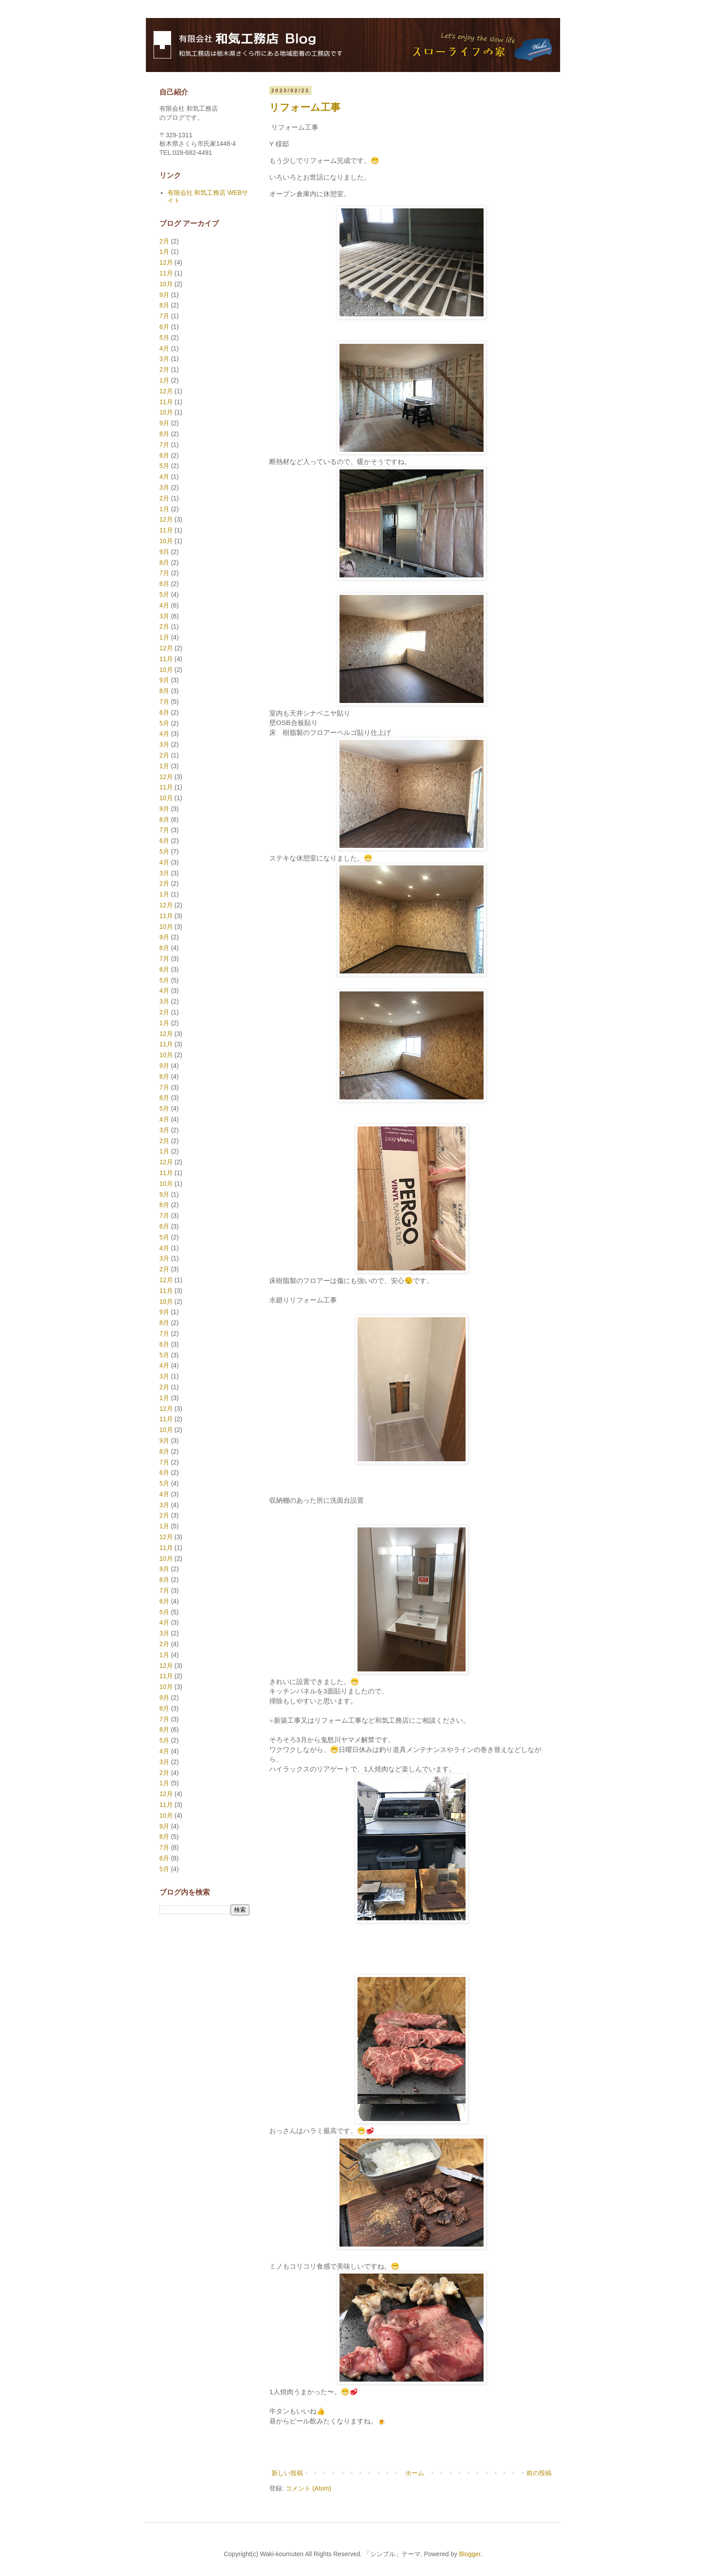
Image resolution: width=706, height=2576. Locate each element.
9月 (164, 294)
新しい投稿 (287, 2473)
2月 (164, 241)
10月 (166, 284)
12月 (166, 262)
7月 (164, 316)
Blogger (469, 2554)
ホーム (414, 2473)
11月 (166, 273)
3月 (164, 358)
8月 (164, 305)
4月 (164, 348)
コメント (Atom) (308, 2488)
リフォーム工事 (304, 107)
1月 (164, 251)
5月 (164, 337)
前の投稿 (539, 2473)
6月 (164, 326)
